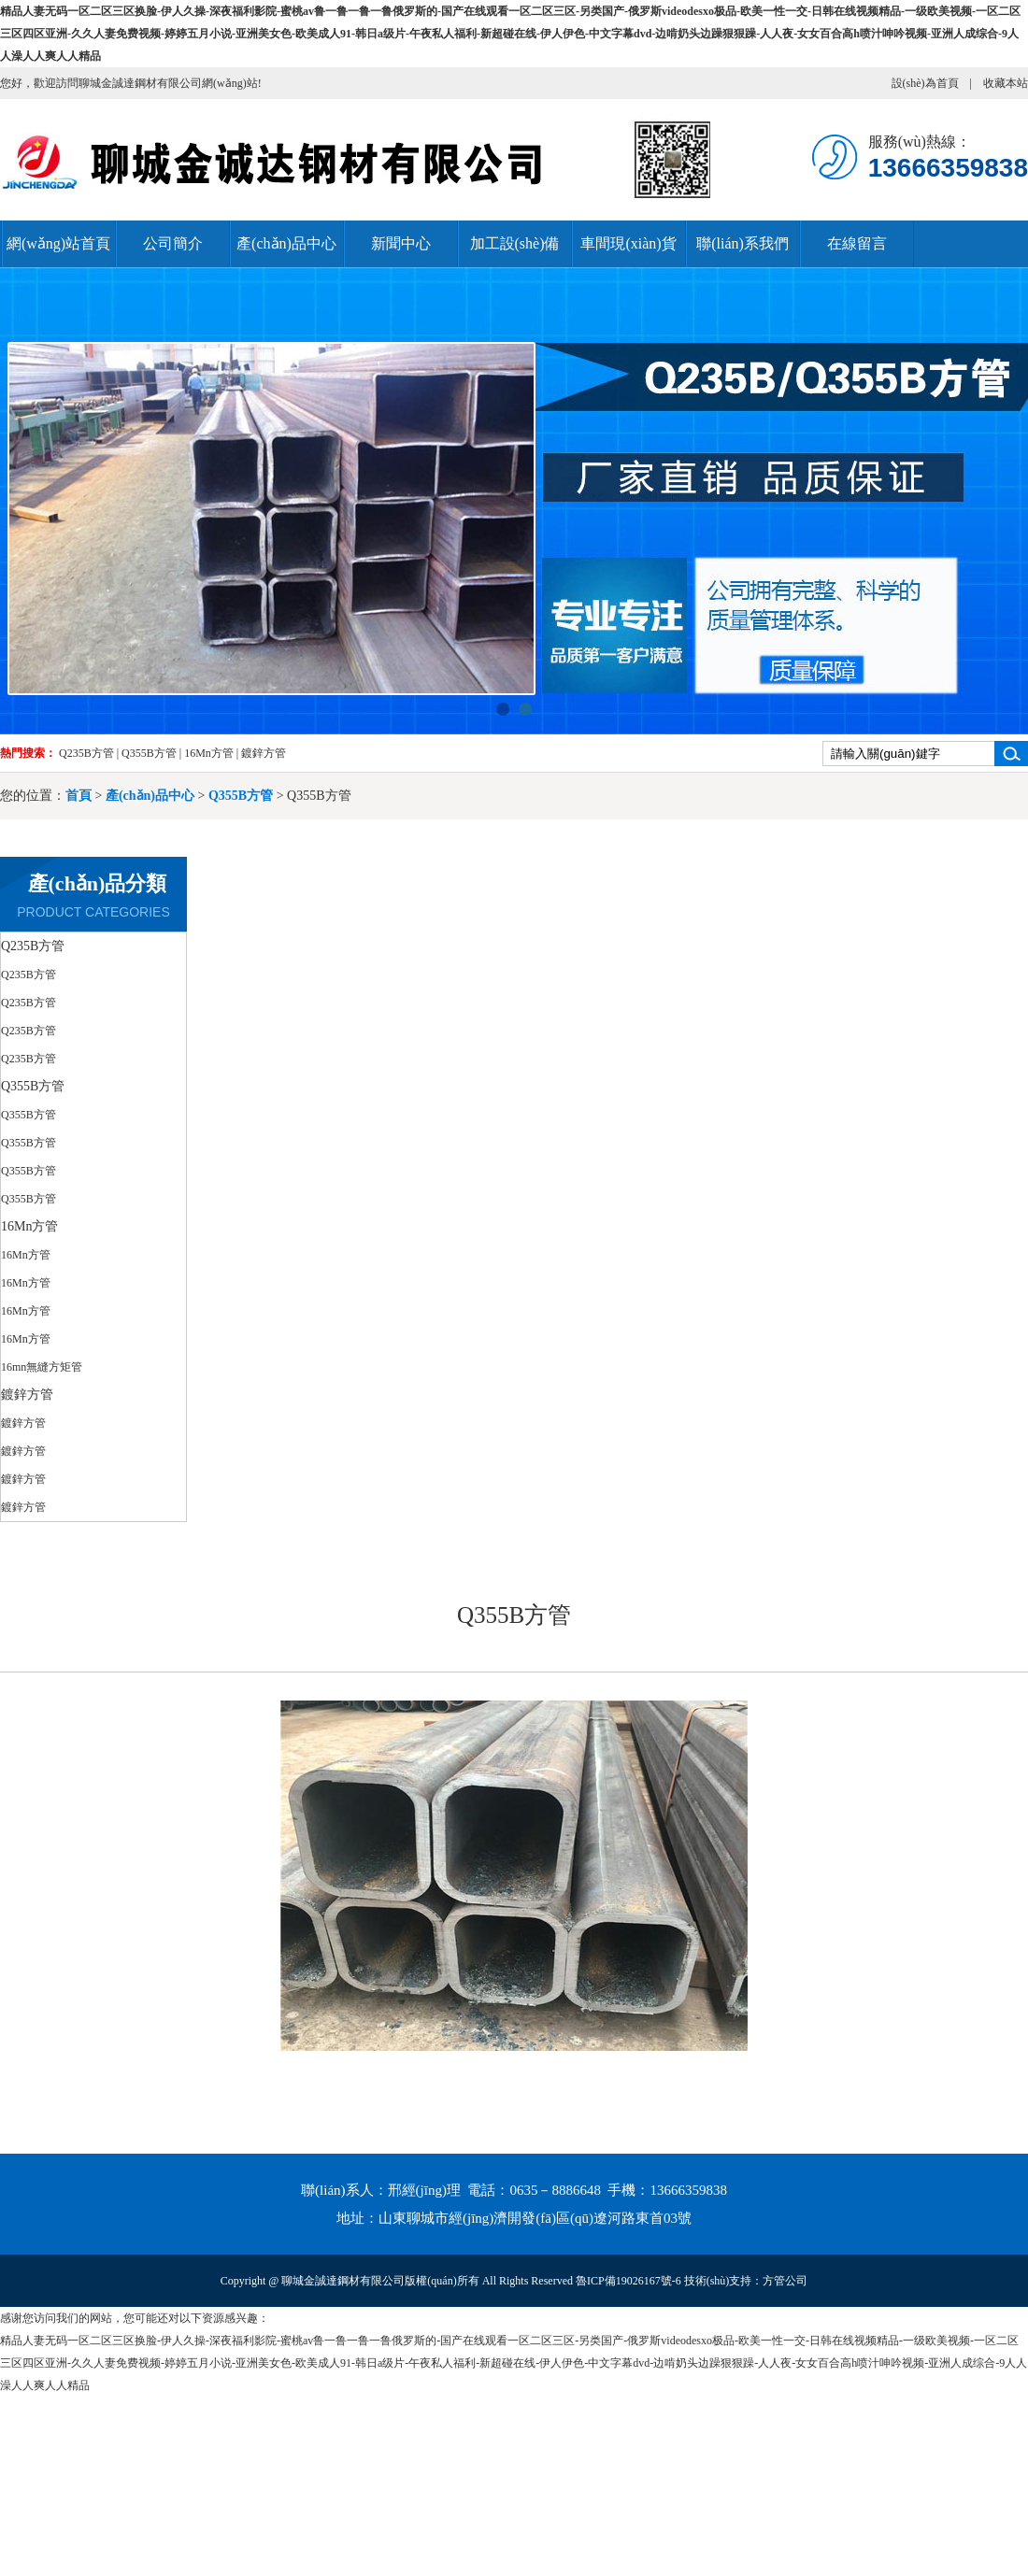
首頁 (78, 796)
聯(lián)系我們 (742, 243)
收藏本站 (1005, 83)
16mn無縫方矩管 (41, 1366)
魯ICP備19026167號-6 (628, 2280)
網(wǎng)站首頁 (58, 243)
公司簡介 (173, 243)
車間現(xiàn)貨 (628, 243)
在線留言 (857, 243)
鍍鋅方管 (263, 753)
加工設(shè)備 (515, 243)
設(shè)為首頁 (925, 83)
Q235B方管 (86, 753)
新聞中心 (401, 243)
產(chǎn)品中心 (286, 243)
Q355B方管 (149, 753)
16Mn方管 (209, 753)
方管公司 (785, 2280)
